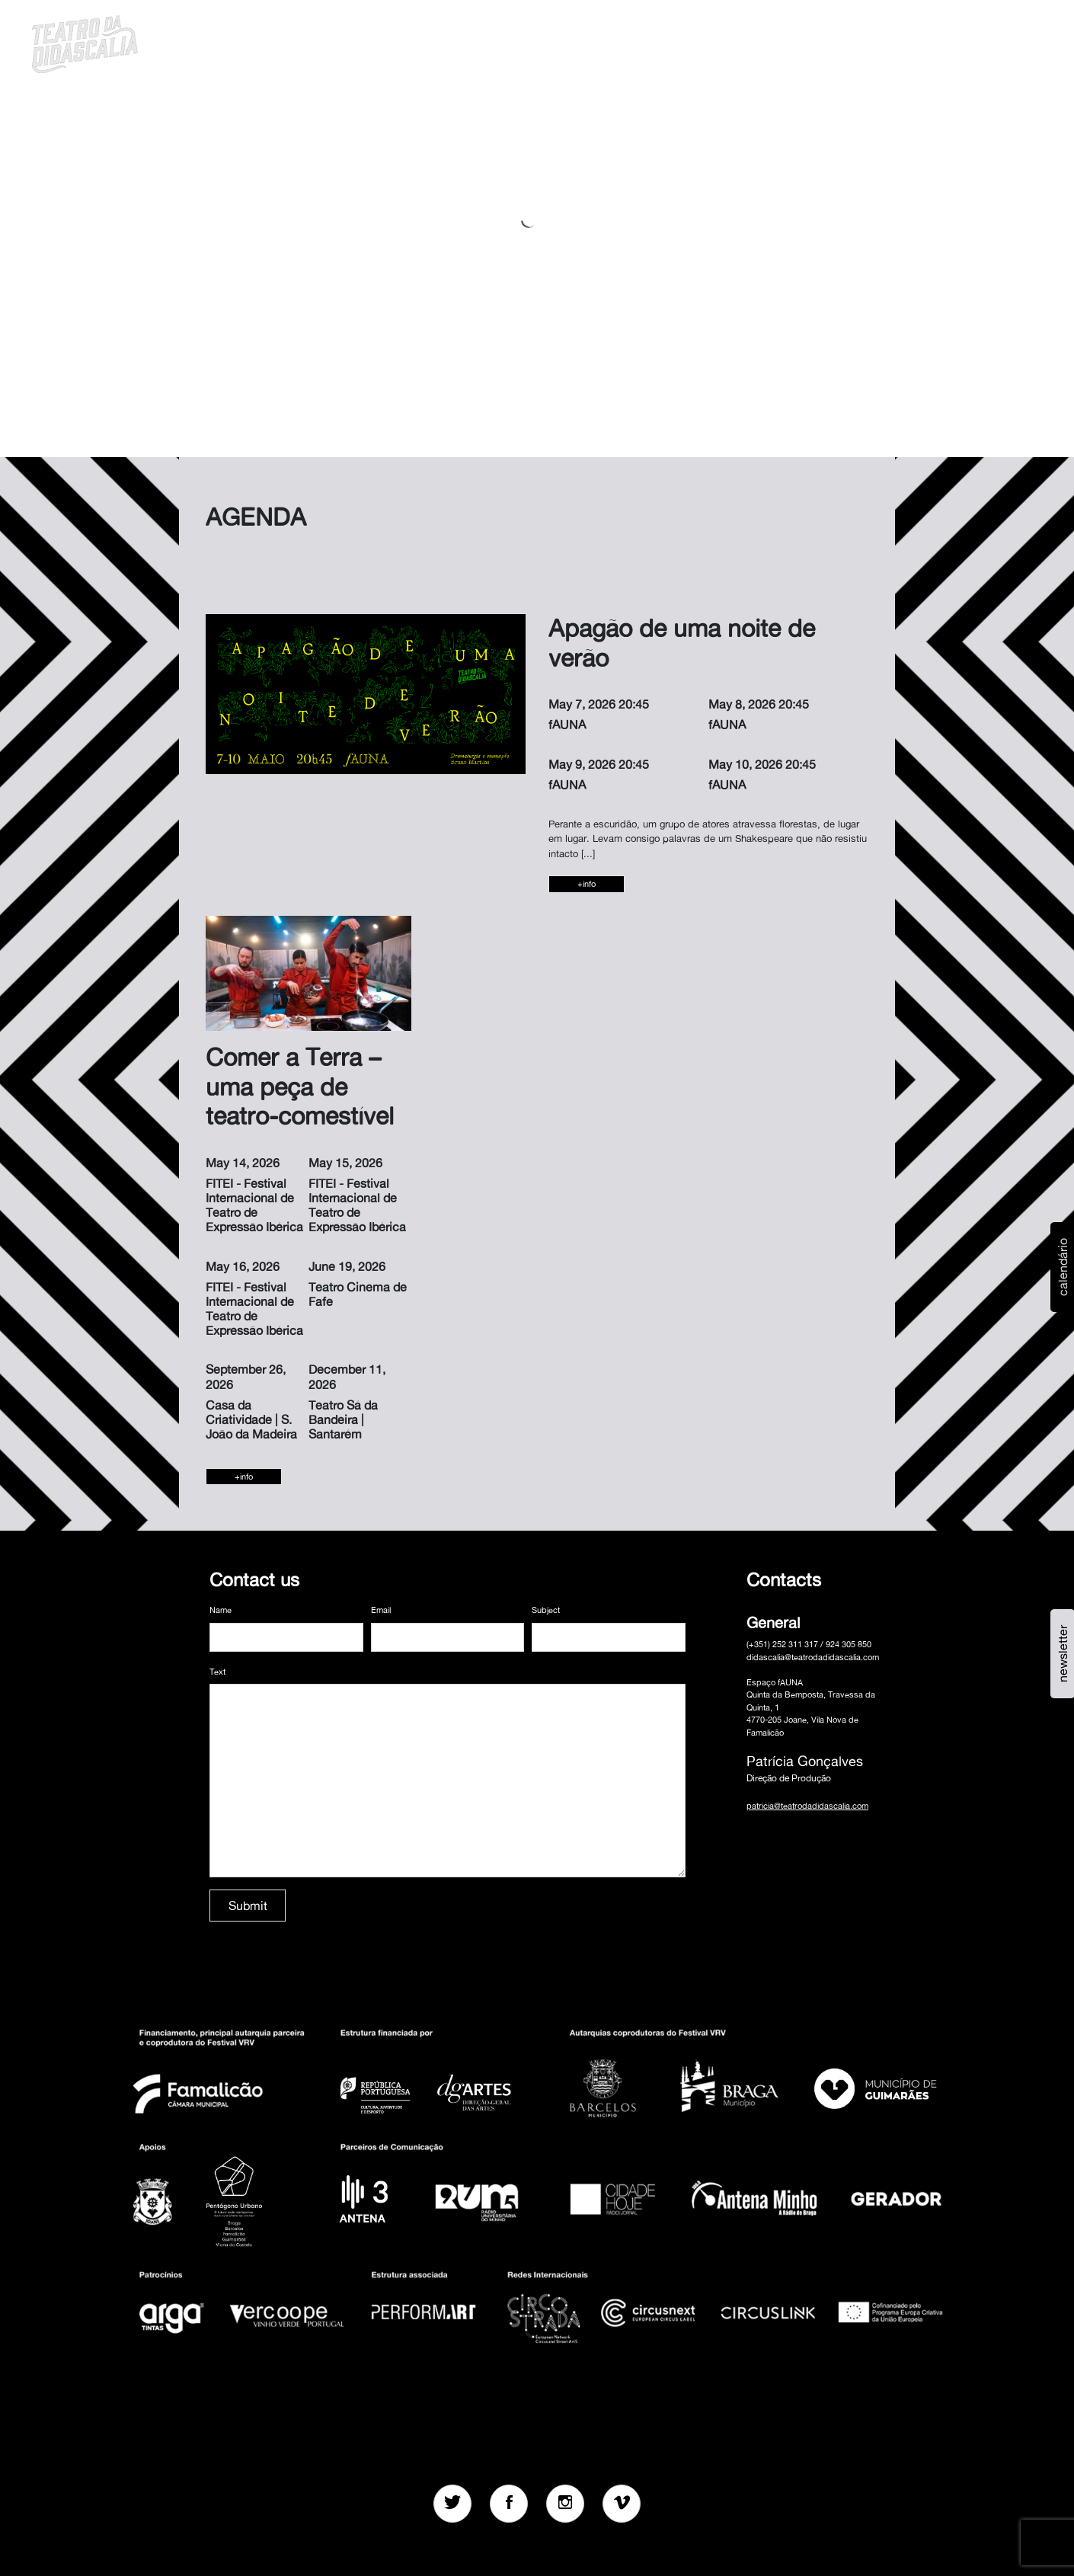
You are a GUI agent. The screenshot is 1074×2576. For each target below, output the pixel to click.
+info (586, 883)
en (960, 42)
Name (220, 1609)
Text (217, 1671)
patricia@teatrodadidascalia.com (807, 1805)
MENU (999, 42)
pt (940, 42)
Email (381, 1609)
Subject (546, 1609)
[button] (921, 42)
